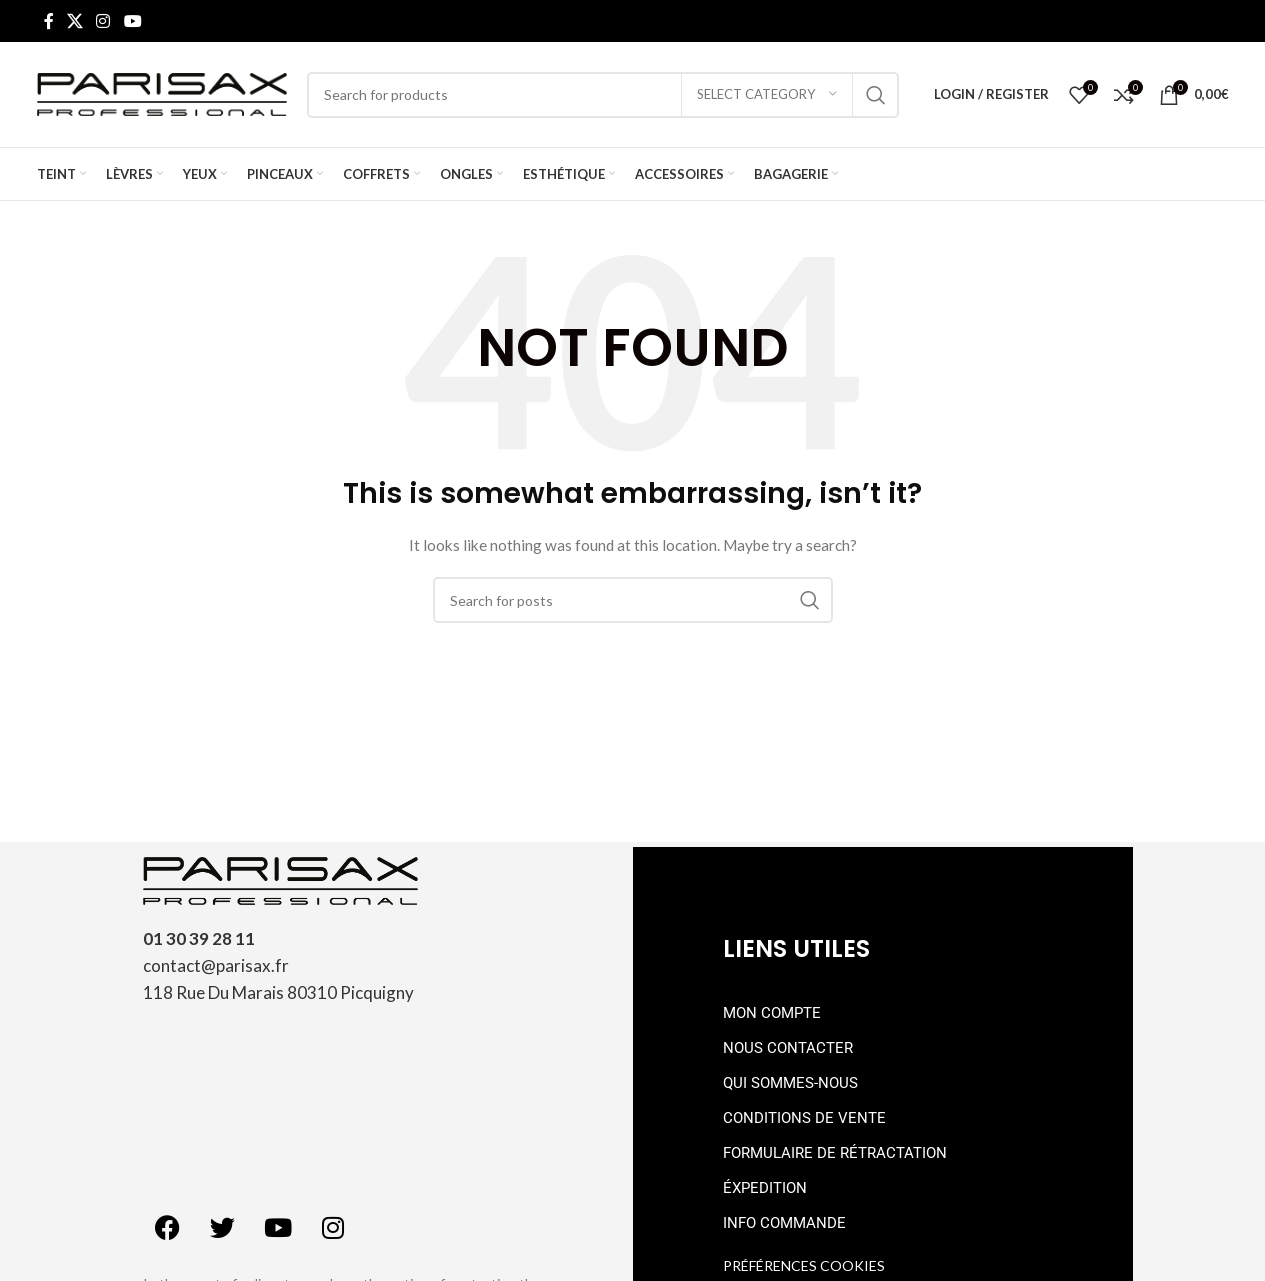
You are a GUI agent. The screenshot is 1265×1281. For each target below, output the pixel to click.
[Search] (603, 95)
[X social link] (75, 21)
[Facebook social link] (49, 21)
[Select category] (767, 95)
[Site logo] (162, 92)
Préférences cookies (804, 1265)
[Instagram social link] (103, 21)
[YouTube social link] (132, 21)
